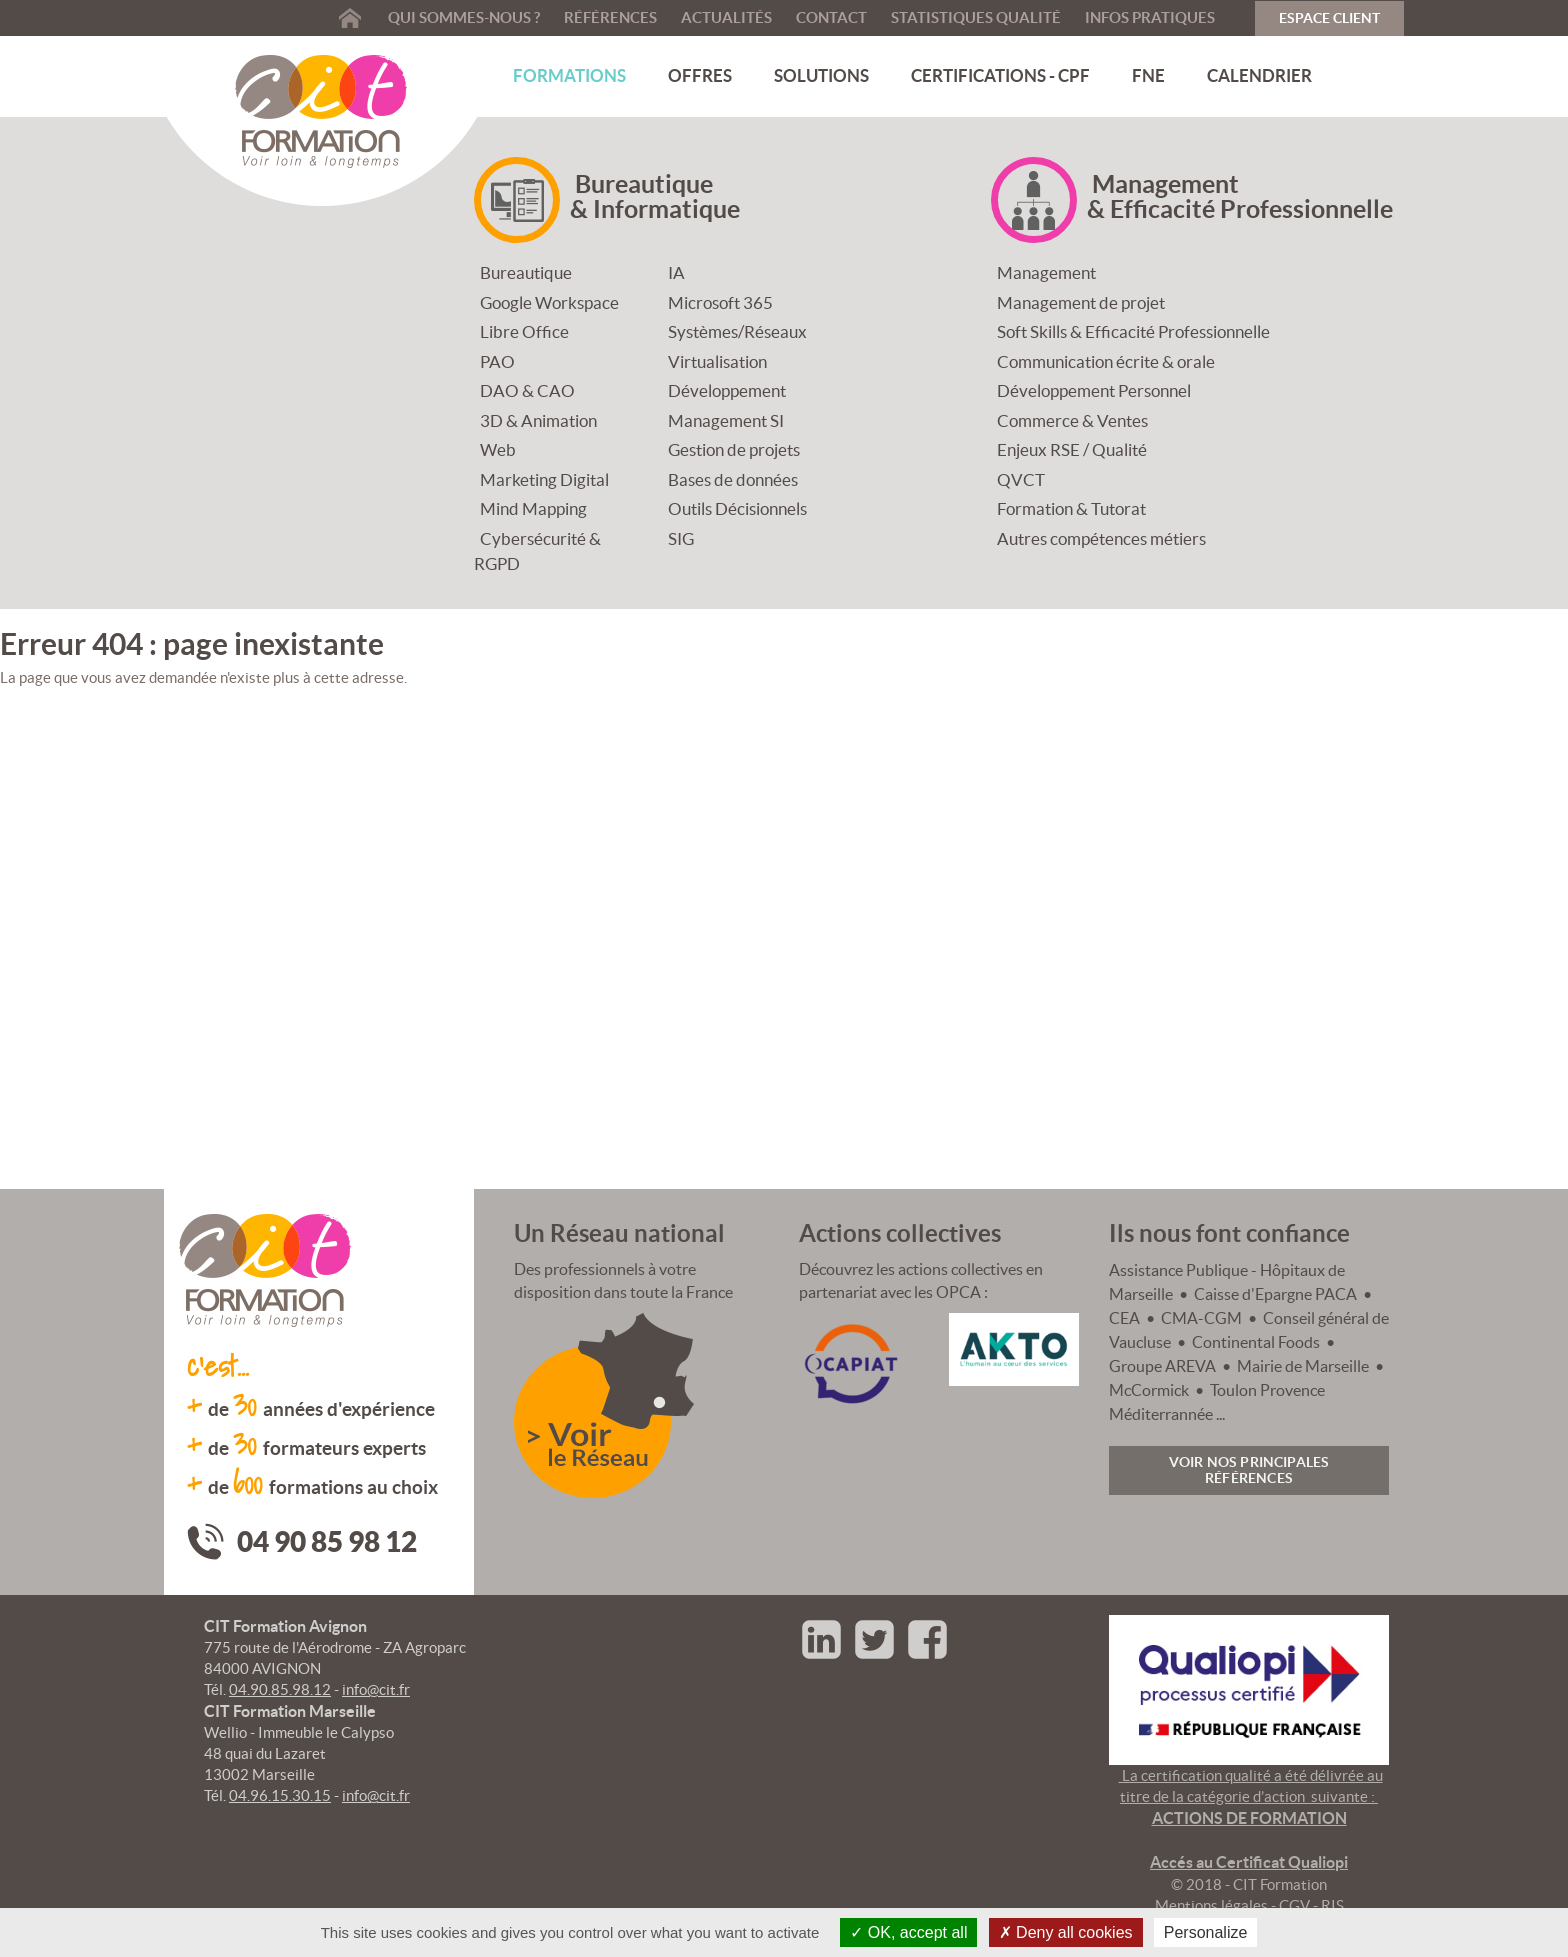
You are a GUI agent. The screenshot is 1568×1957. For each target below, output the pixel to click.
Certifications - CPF (1000, 75)
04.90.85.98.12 (280, 1689)
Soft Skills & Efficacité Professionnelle (1133, 331)
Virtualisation (717, 361)
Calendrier (1259, 75)
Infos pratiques (1150, 17)
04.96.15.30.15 (280, 1795)
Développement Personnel (1094, 390)
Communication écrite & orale (1106, 361)
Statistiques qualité (976, 17)
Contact (831, 17)
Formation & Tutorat (1071, 508)
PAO (497, 361)
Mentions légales (1211, 1905)
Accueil (350, 17)
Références (610, 17)
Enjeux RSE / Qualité (1072, 449)
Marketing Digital (544, 479)
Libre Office (524, 331)
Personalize (1206, 1932)
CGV (1294, 1905)
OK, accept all (908, 1932)
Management (1046, 272)
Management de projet (1081, 302)
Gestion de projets (734, 449)
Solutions (821, 75)
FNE (1148, 75)
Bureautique (526, 272)
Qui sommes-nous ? (464, 17)
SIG (681, 538)
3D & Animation (538, 420)
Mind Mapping (533, 508)
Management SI (726, 420)
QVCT (1021, 479)
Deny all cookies (1066, 1932)
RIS (1332, 1905)
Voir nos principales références (1249, 1470)
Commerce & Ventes (1072, 420)
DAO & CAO (527, 390)
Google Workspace (549, 302)
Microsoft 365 (720, 302)
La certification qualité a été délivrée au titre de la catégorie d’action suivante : (1251, 1819)
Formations (569, 75)
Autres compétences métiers (1101, 538)
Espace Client (1329, 18)
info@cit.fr (376, 1689)
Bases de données (733, 479)
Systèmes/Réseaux (737, 331)
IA (676, 272)
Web (498, 449)
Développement (727, 390)
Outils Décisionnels (737, 508)
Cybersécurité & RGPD (537, 551)
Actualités (726, 17)
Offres (700, 75)
